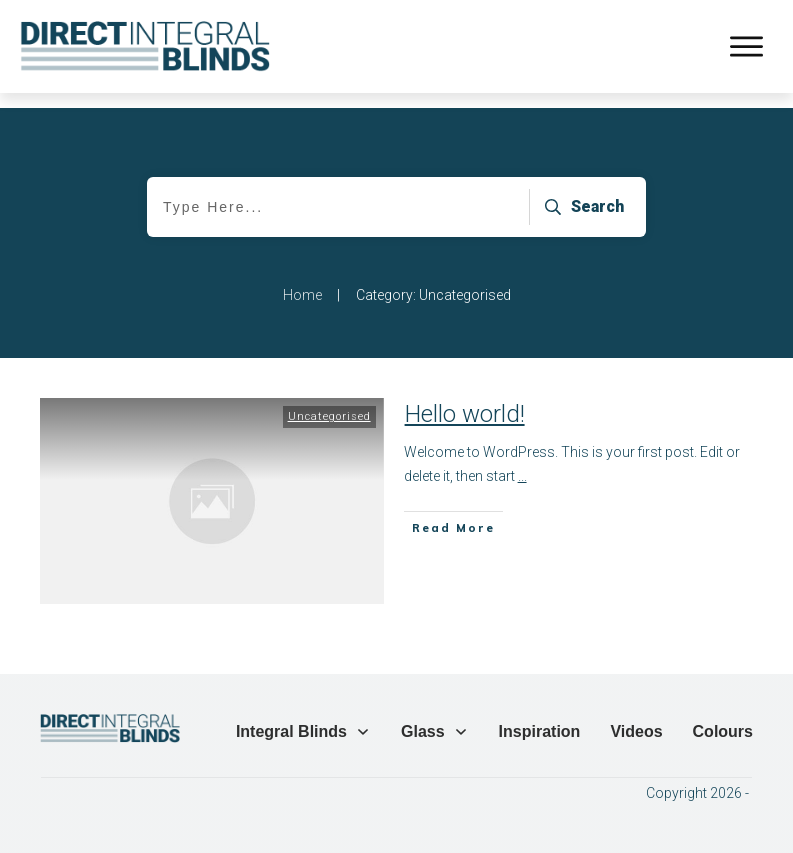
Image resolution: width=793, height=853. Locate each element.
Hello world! (465, 399)
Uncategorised (329, 401)
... (522, 461)
